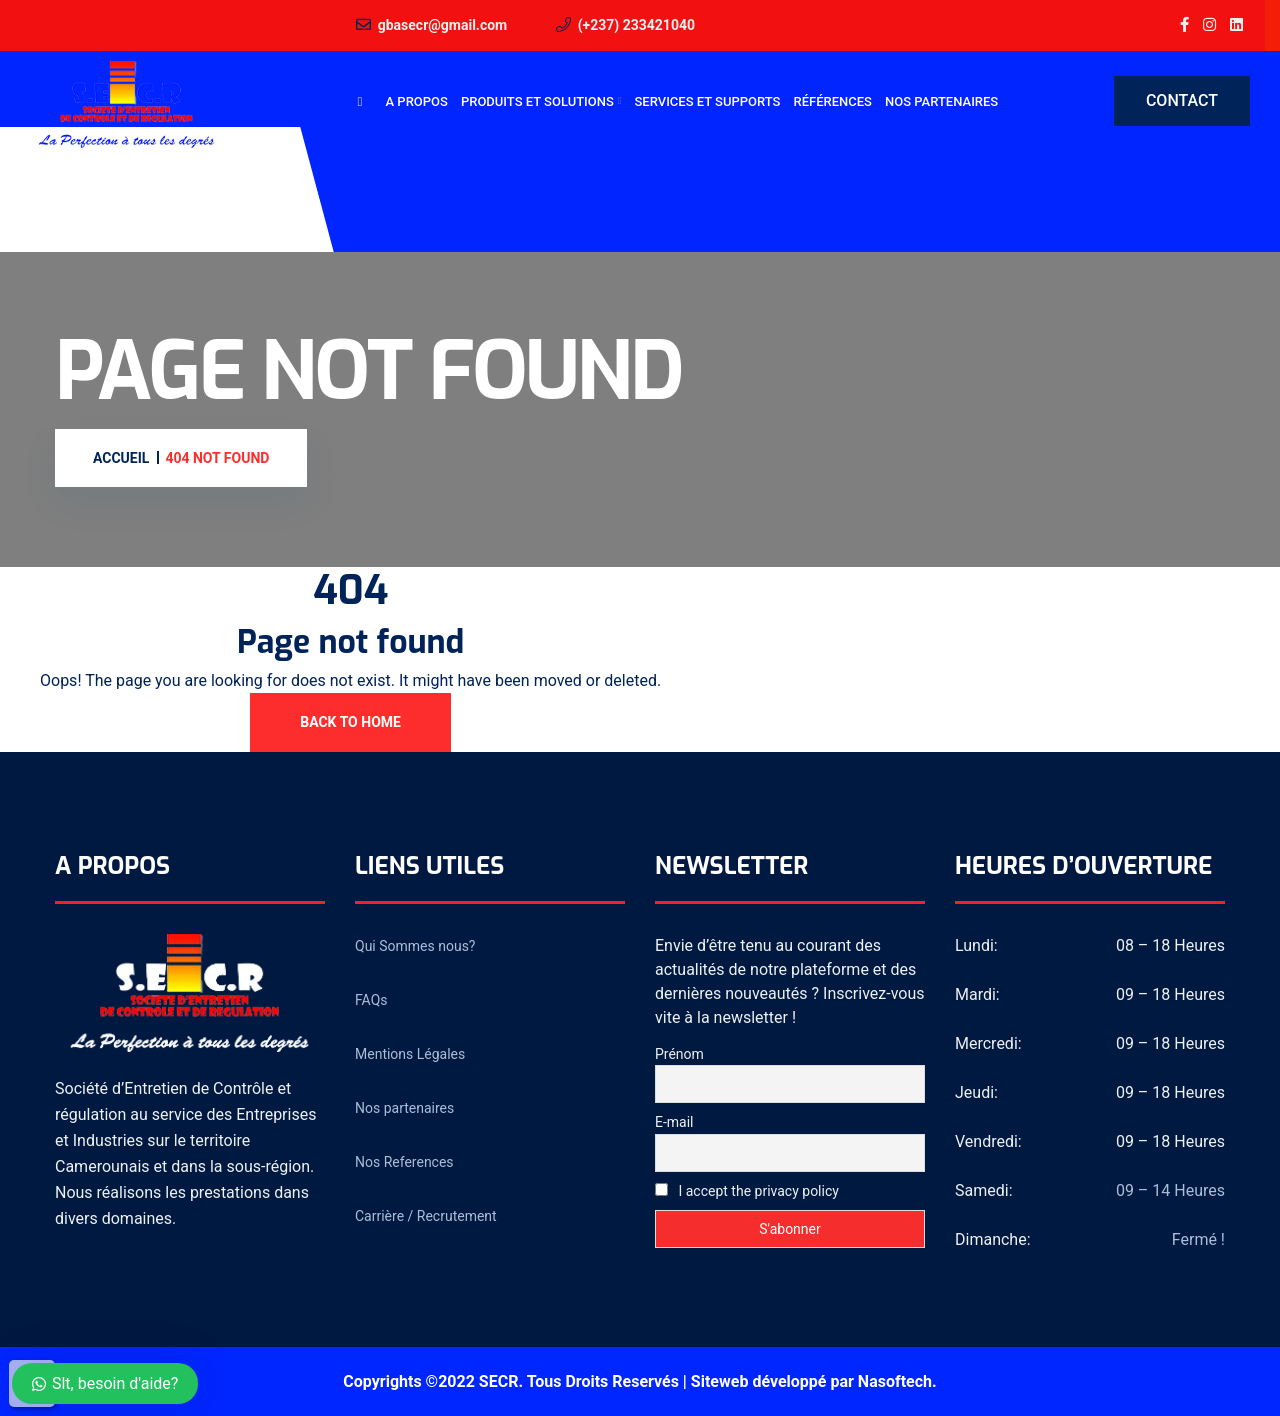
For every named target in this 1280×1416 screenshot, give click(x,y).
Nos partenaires (941, 101)
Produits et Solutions (537, 101)
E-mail (674, 1122)
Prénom (679, 1054)
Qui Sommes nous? (415, 946)
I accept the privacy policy (747, 1191)
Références (832, 101)
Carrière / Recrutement (426, 1216)
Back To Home (350, 722)
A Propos (417, 101)
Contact (1182, 100)
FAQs (371, 1000)
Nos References (404, 1162)
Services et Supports (708, 101)
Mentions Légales (410, 1054)
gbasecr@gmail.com (443, 25)
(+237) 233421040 (636, 25)
